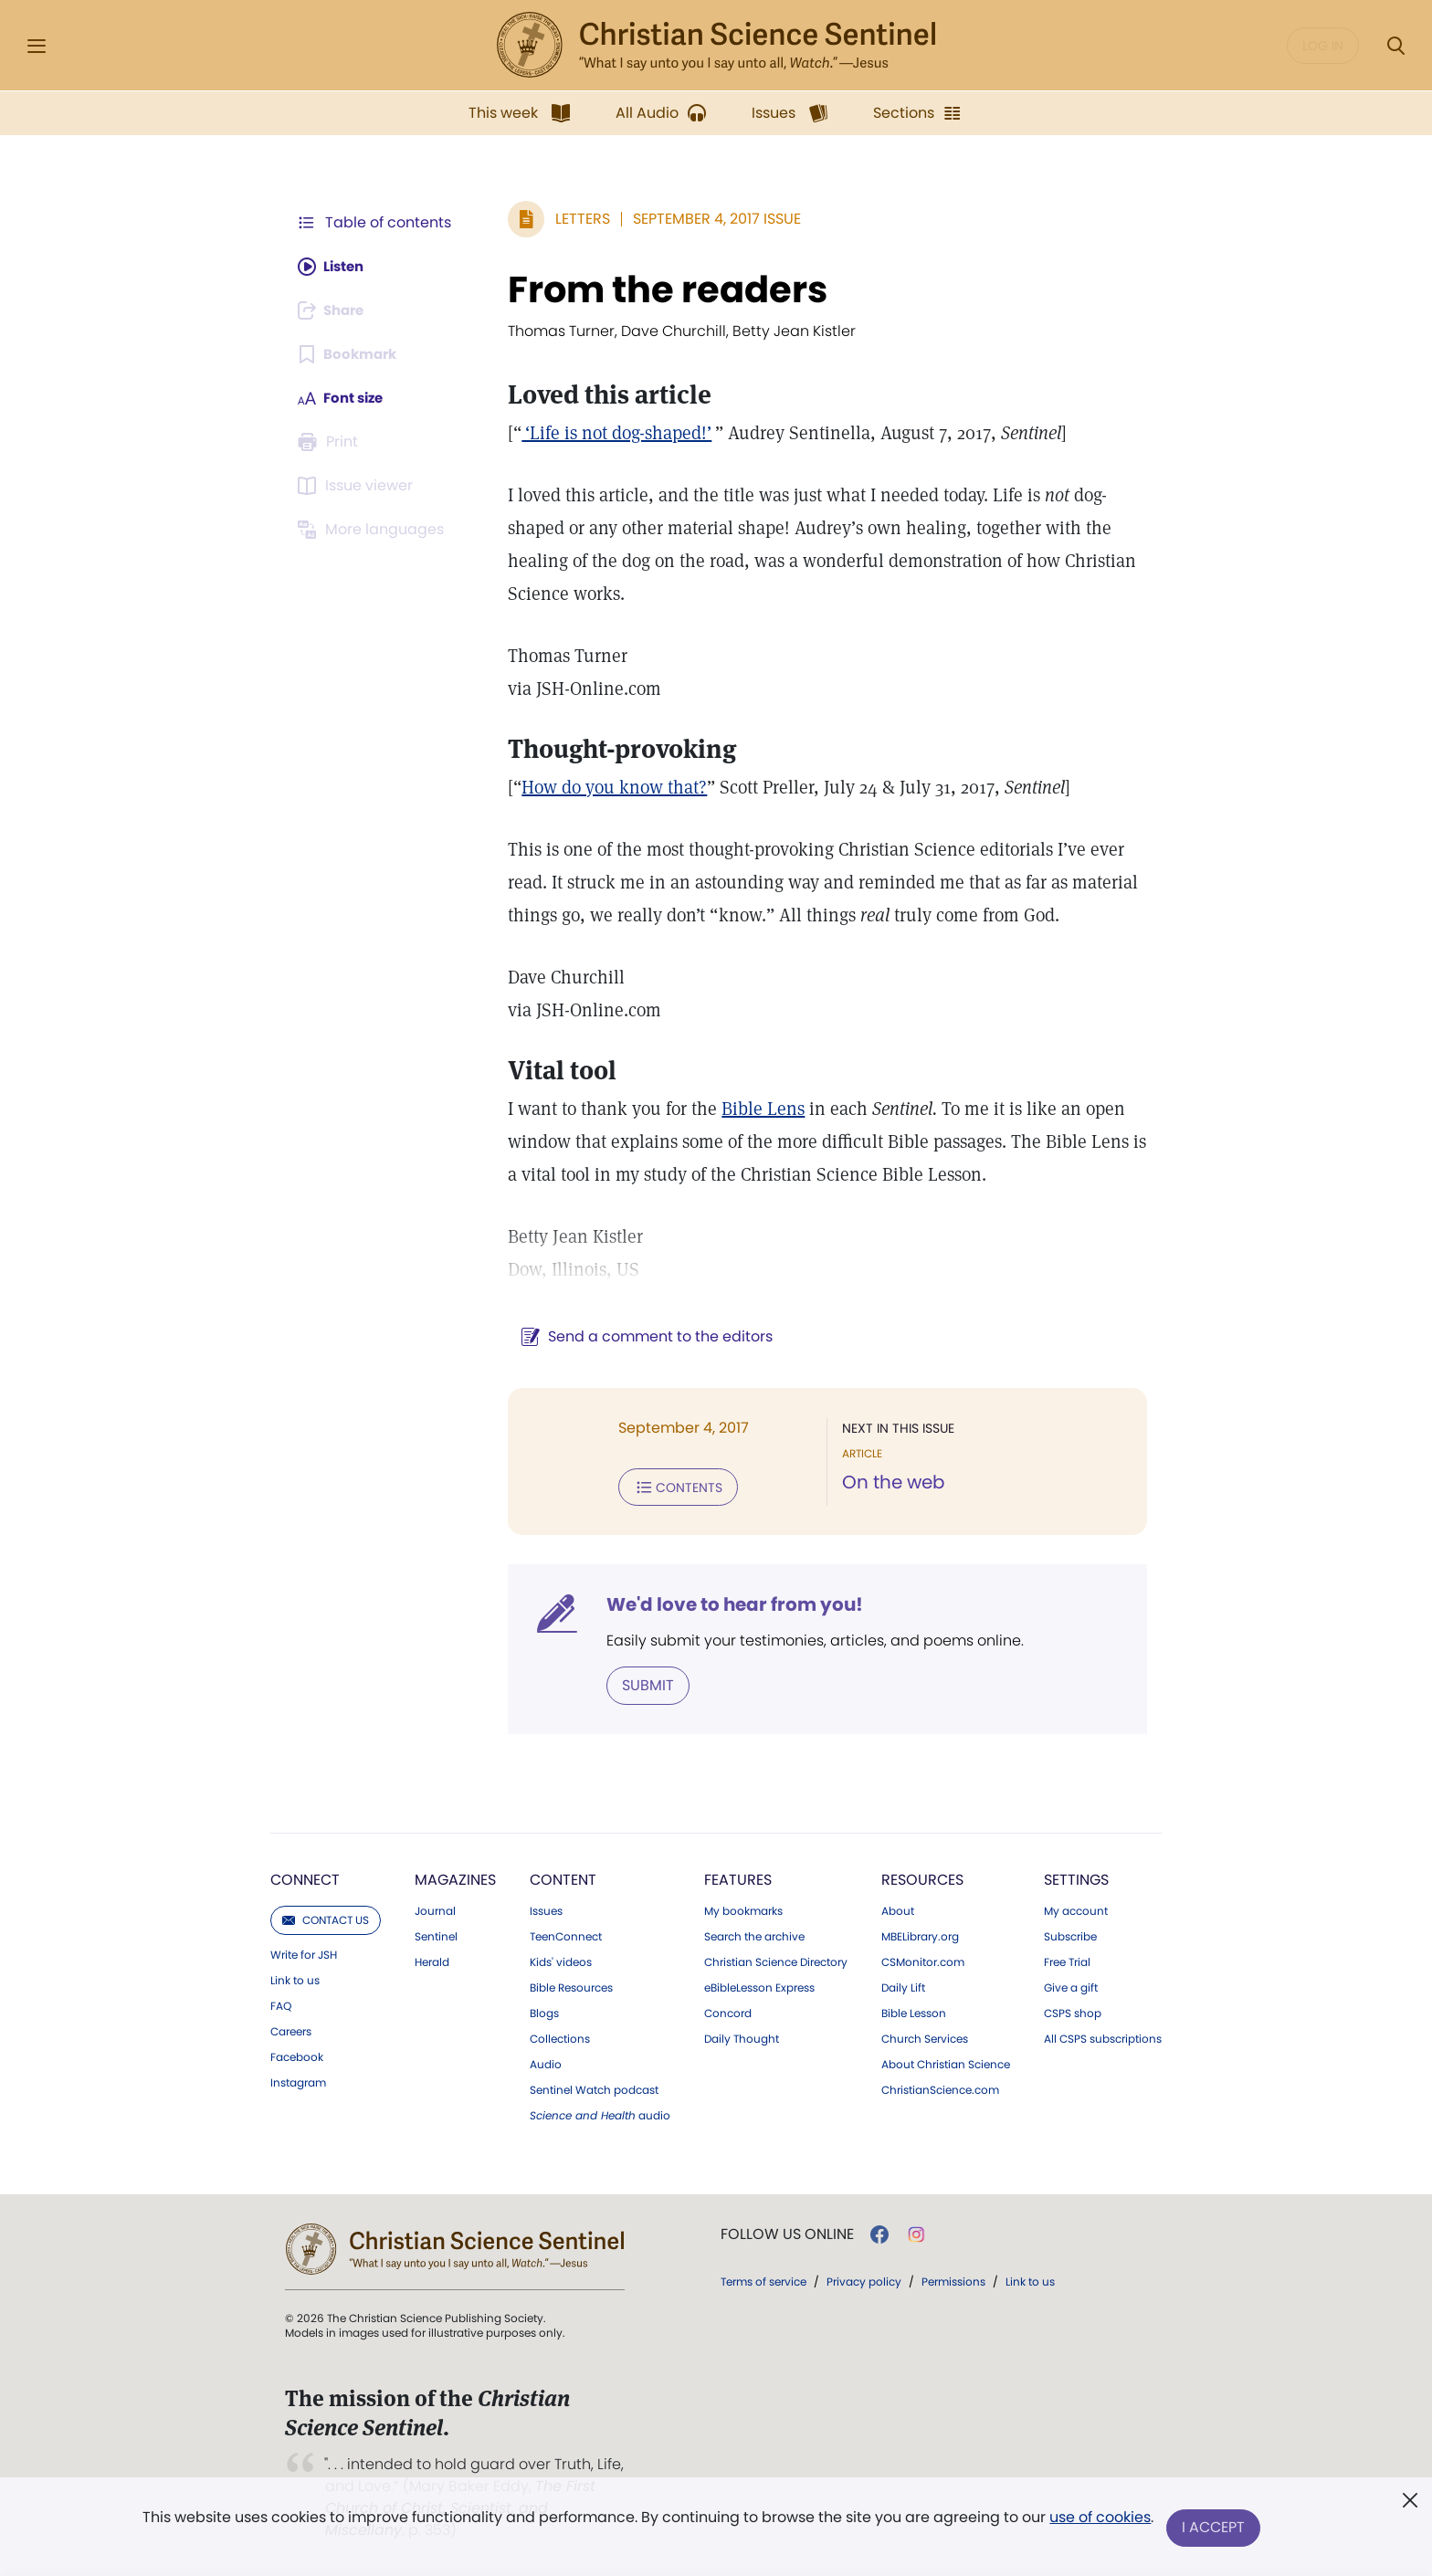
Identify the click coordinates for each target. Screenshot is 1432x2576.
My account (1076, 1909)
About (897, 1909)
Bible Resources (571, 1986)
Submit (639, 1683)
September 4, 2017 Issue (708, 218)
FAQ (280, 2004)
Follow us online (787, 2232)
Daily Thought (741, 2037)
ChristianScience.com (940, 2088)
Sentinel (436, 1934)
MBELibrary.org (920, 1934)
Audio (546, 2062)
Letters (573, 218)
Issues (546, 1909)
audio (600, 2113)
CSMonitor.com (922, 1960)
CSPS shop (1072, 2011)
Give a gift (1071, 1986)
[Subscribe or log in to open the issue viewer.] (358, 486)
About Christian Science (945, 2062)
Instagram (298, 2081)
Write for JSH (303, 1953)
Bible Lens (753, 1108)
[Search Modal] (1395, 46)
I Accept (1214, 2528)
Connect (305, 1877)
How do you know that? (605, 787)
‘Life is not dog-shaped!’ (607, 433)
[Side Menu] (36, 46)
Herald (432, 1960)
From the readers (658, 289)
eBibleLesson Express (759, 1986)
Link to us (295, 1978)
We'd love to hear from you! (725, 1603)
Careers (290, 2029)
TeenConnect (566, 1934)
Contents (669, 1487)
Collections (560, 2037)
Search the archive (754, 1934)
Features (738, 1877)
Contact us (325, 1918)
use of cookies (1099, 2520)
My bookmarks (743, 1909)
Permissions (953, 2279)
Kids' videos (561, 1960)
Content (563, 1877)
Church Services (924, 2037)
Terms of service (763, 2279)
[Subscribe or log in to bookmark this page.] (350, 354)
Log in (1322, 46)
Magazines (455, 1877)
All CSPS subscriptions (1103, 2037)
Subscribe (1070, 1934)
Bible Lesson (913, 2011)
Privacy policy (864, 2279)
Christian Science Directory (776, 1960)
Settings (1076, 1877)
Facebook (296, 2055)
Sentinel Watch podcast (594, 2088)
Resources (922, 1877)
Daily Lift (903, 1986)
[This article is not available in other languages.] (373, 530)
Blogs (544, 2011)
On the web (889, 1483)
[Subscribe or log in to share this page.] (335, 310)
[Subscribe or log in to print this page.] (330, 442)
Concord (728, 2011)
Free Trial (1067, 1960)
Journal (435, 1909)
